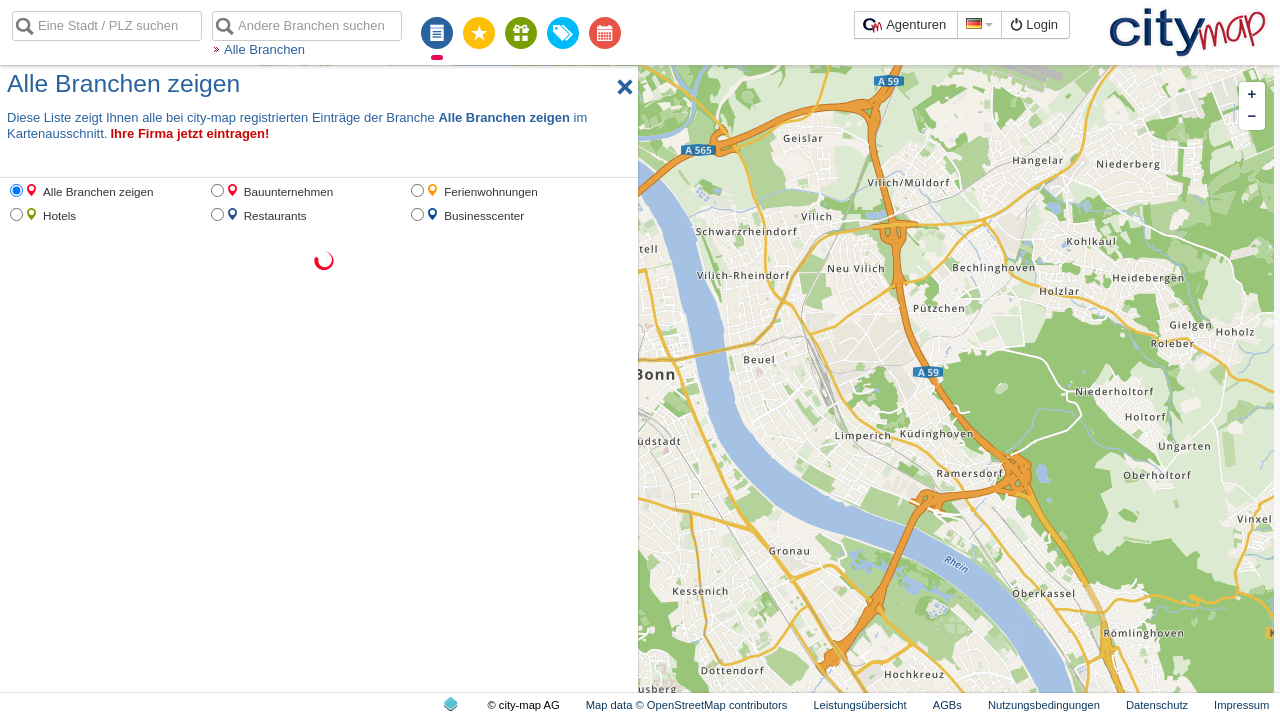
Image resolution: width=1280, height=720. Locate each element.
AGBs (947, 705)
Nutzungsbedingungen (1044, 705)
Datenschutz (1157, 705)
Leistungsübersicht (859, 705)
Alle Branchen (264, 49)
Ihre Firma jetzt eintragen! (189, 133)
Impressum (1241, 705)
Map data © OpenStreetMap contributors (687, 705)
